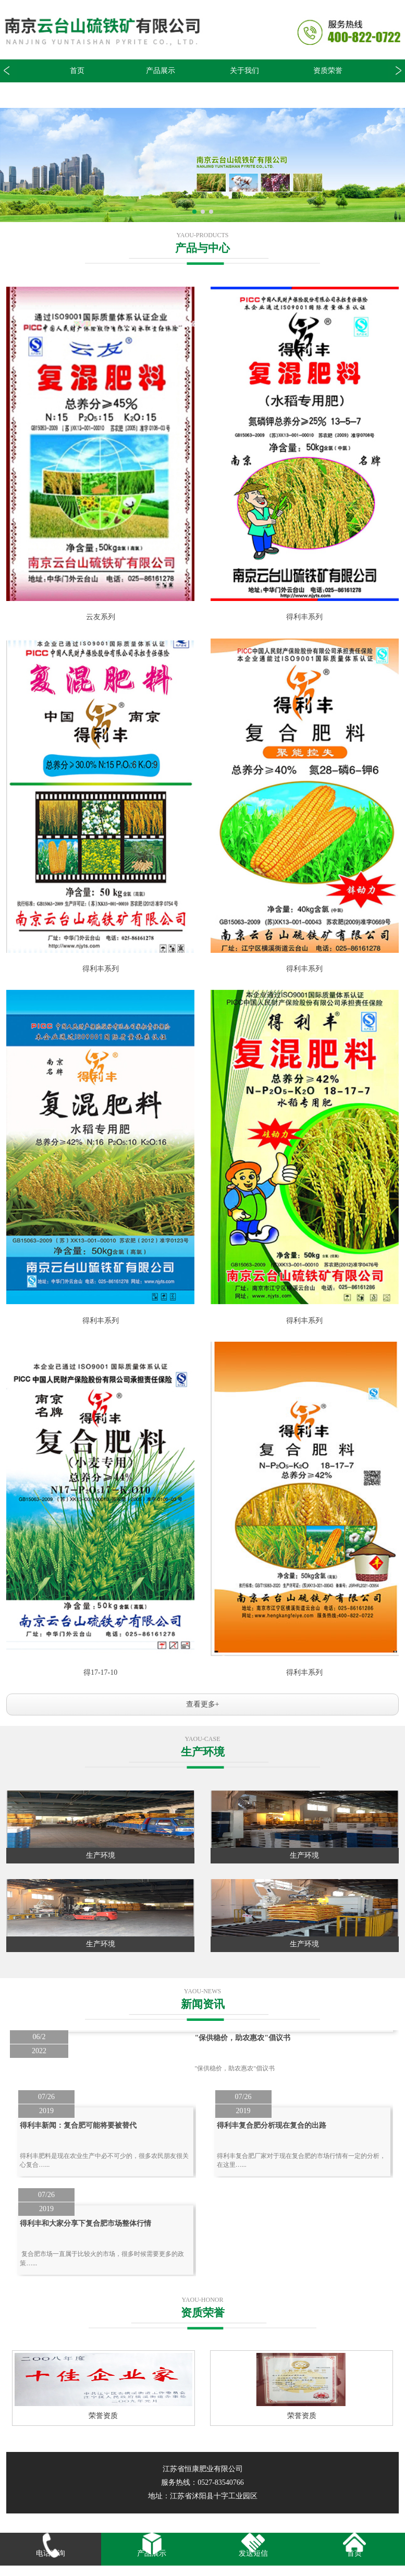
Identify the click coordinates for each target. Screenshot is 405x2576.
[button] (396, 70)
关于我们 (244, 71)
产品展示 (160, 71)
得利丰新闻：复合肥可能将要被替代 (78, 2125)
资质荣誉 (327, 71)
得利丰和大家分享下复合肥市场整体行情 (85, 2223)
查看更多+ (202, 1704)
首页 (77, 71)
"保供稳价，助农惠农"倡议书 (242, 2038)
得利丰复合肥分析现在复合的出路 (271, 2125)
